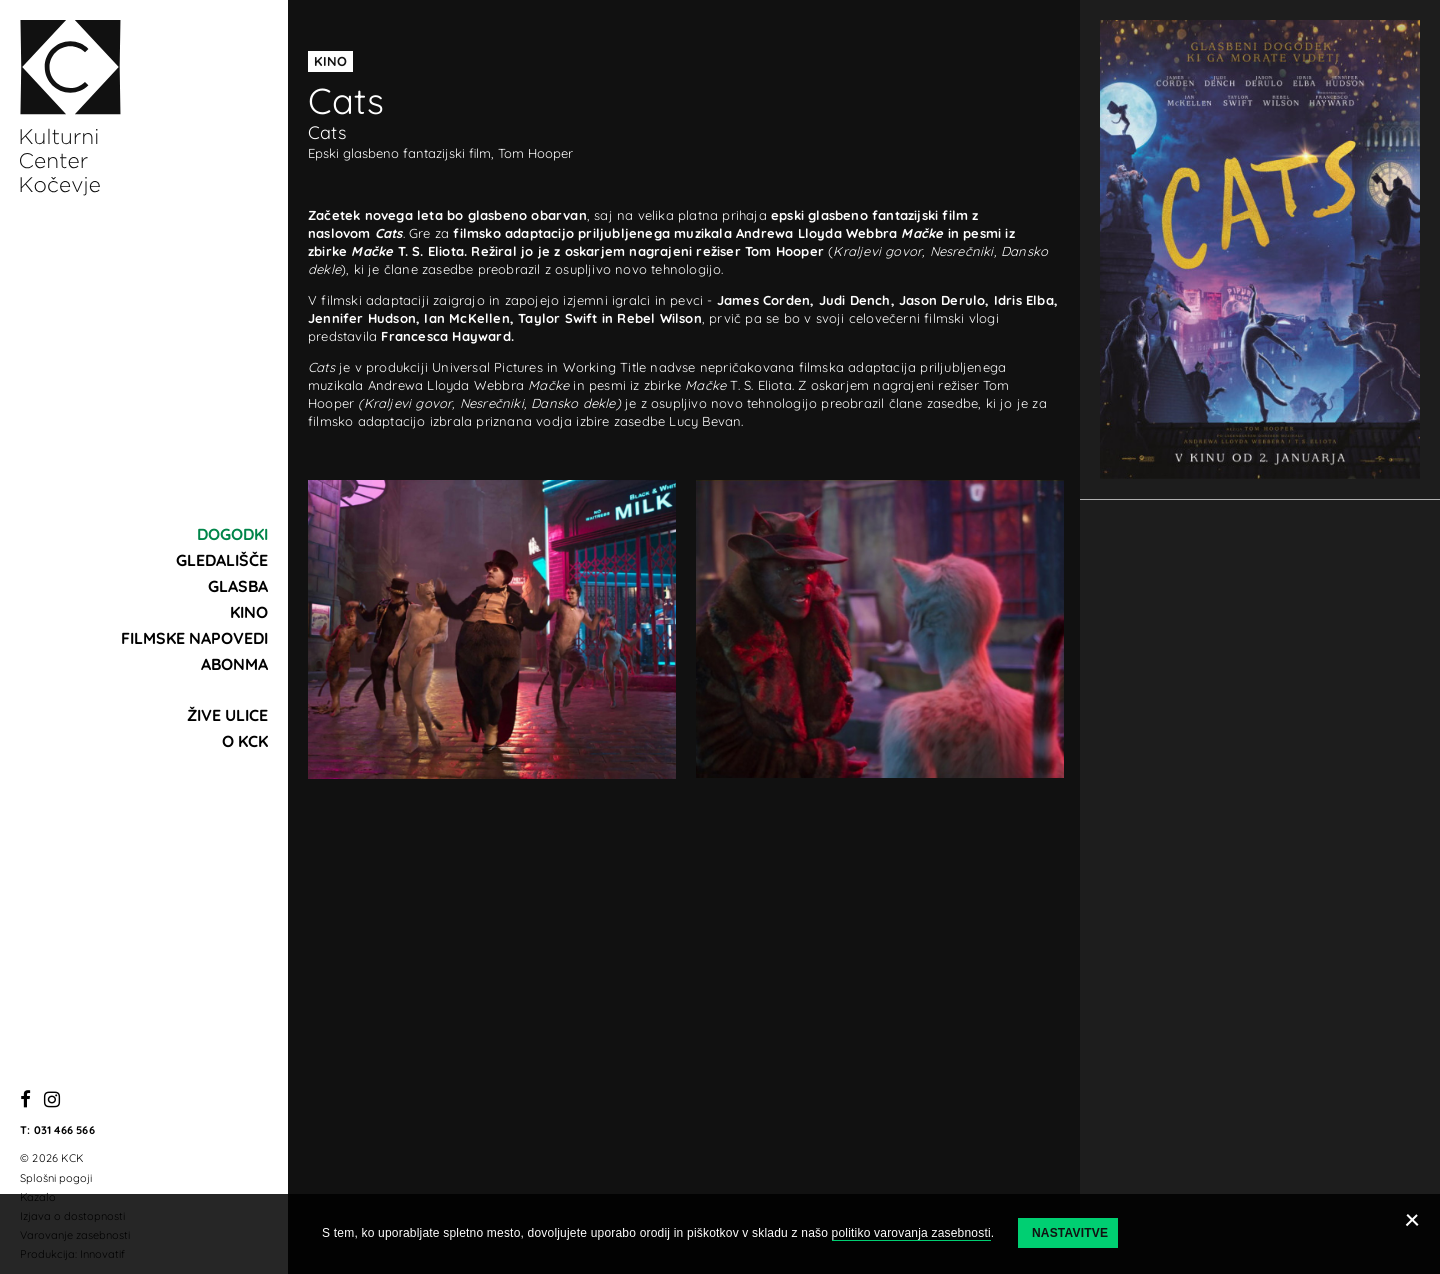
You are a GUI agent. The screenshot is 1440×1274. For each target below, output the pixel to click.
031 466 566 (64, 1130)
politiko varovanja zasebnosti (911, 1233)
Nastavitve (1070, 1233)
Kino (249, 612)
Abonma (234, 664)
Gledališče (222, 560)
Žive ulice (227, 715)
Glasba (238, 586)
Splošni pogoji (56, 1178)
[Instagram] (52, 1100)
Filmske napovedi (194, 638)
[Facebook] (25, 1100)
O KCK (245, 741)
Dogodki (232, 534)
